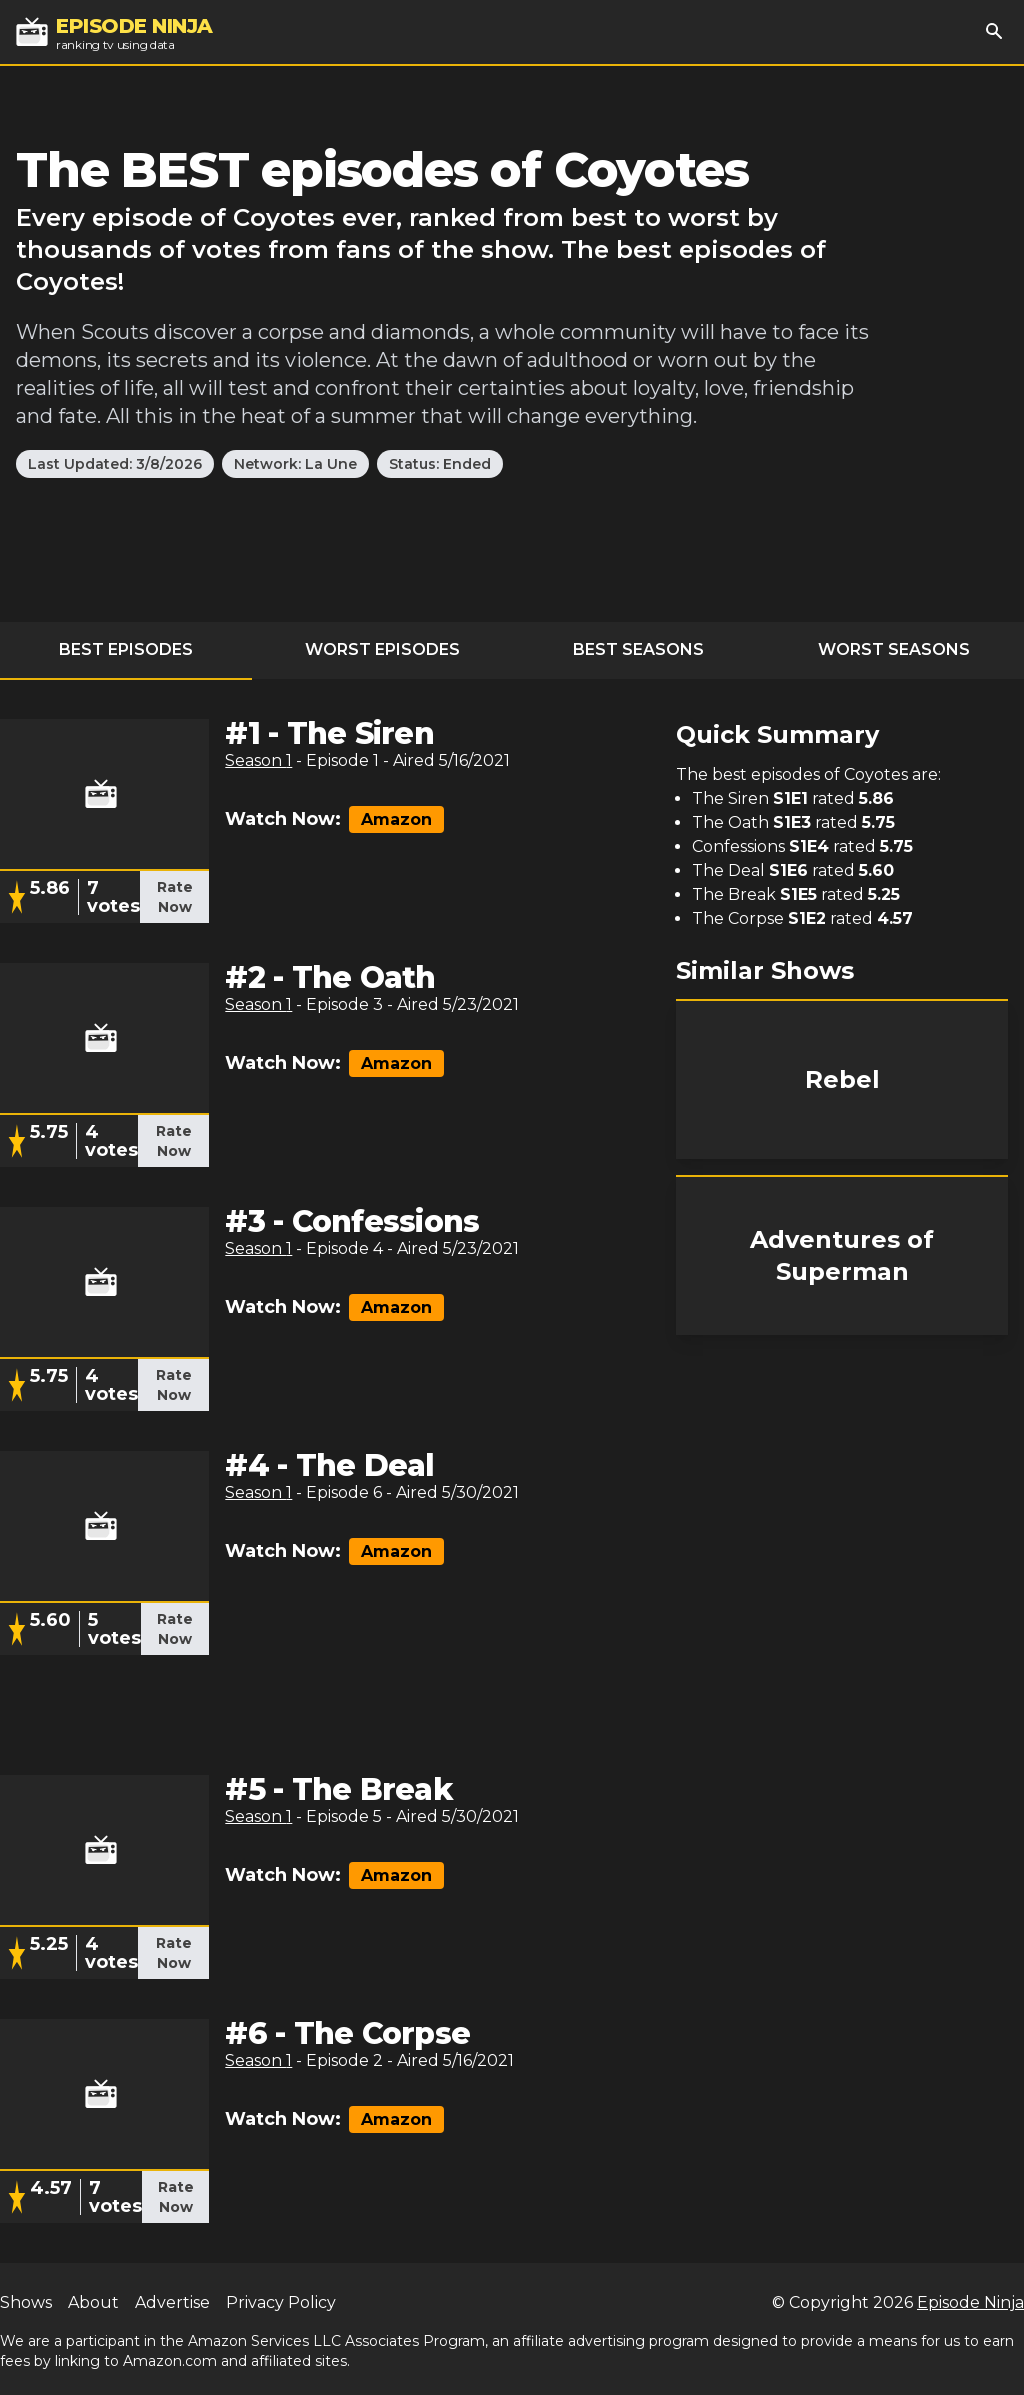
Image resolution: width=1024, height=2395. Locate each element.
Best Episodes (126, 649)
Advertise (172, 2302)
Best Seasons (638, 649)
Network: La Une (295, 464)
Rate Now (175, 897)
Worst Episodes (382, 649)
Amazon (396, 819)
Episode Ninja (970, 2302)
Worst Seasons (894, 649)
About (93, 2302)
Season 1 (258, 760)
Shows (26, 2302)
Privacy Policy (281, 2302)
